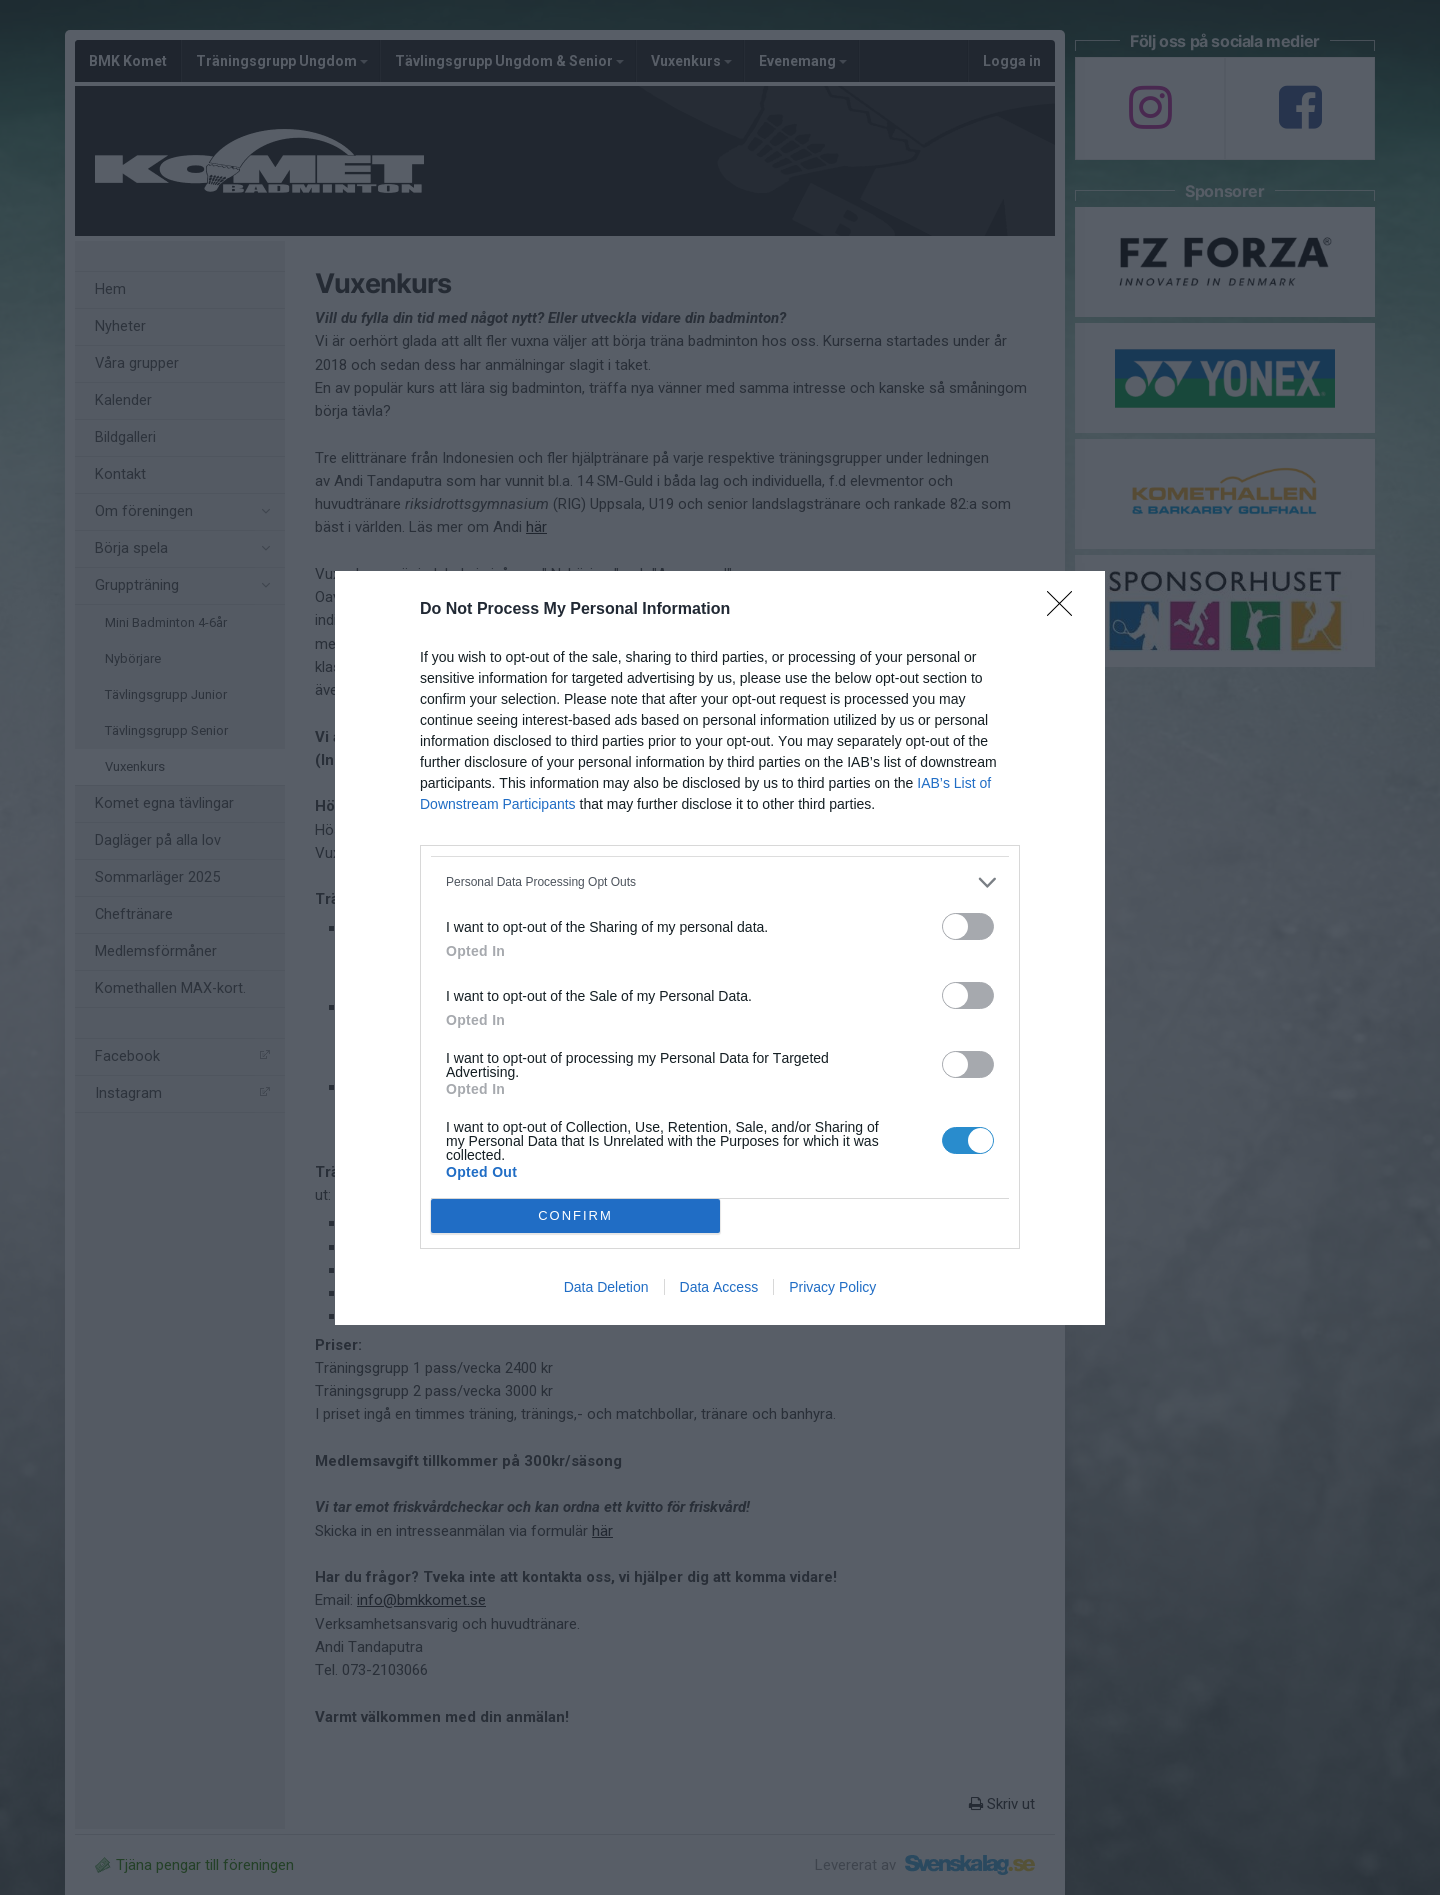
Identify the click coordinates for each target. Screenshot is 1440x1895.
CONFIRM (575, 1214)
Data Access (719, 1287)
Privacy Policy (832, 1287)
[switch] (968, 926)
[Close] (1066, 610)
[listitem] (720, 882)
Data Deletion (606, 1287)
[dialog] (720, 948)
